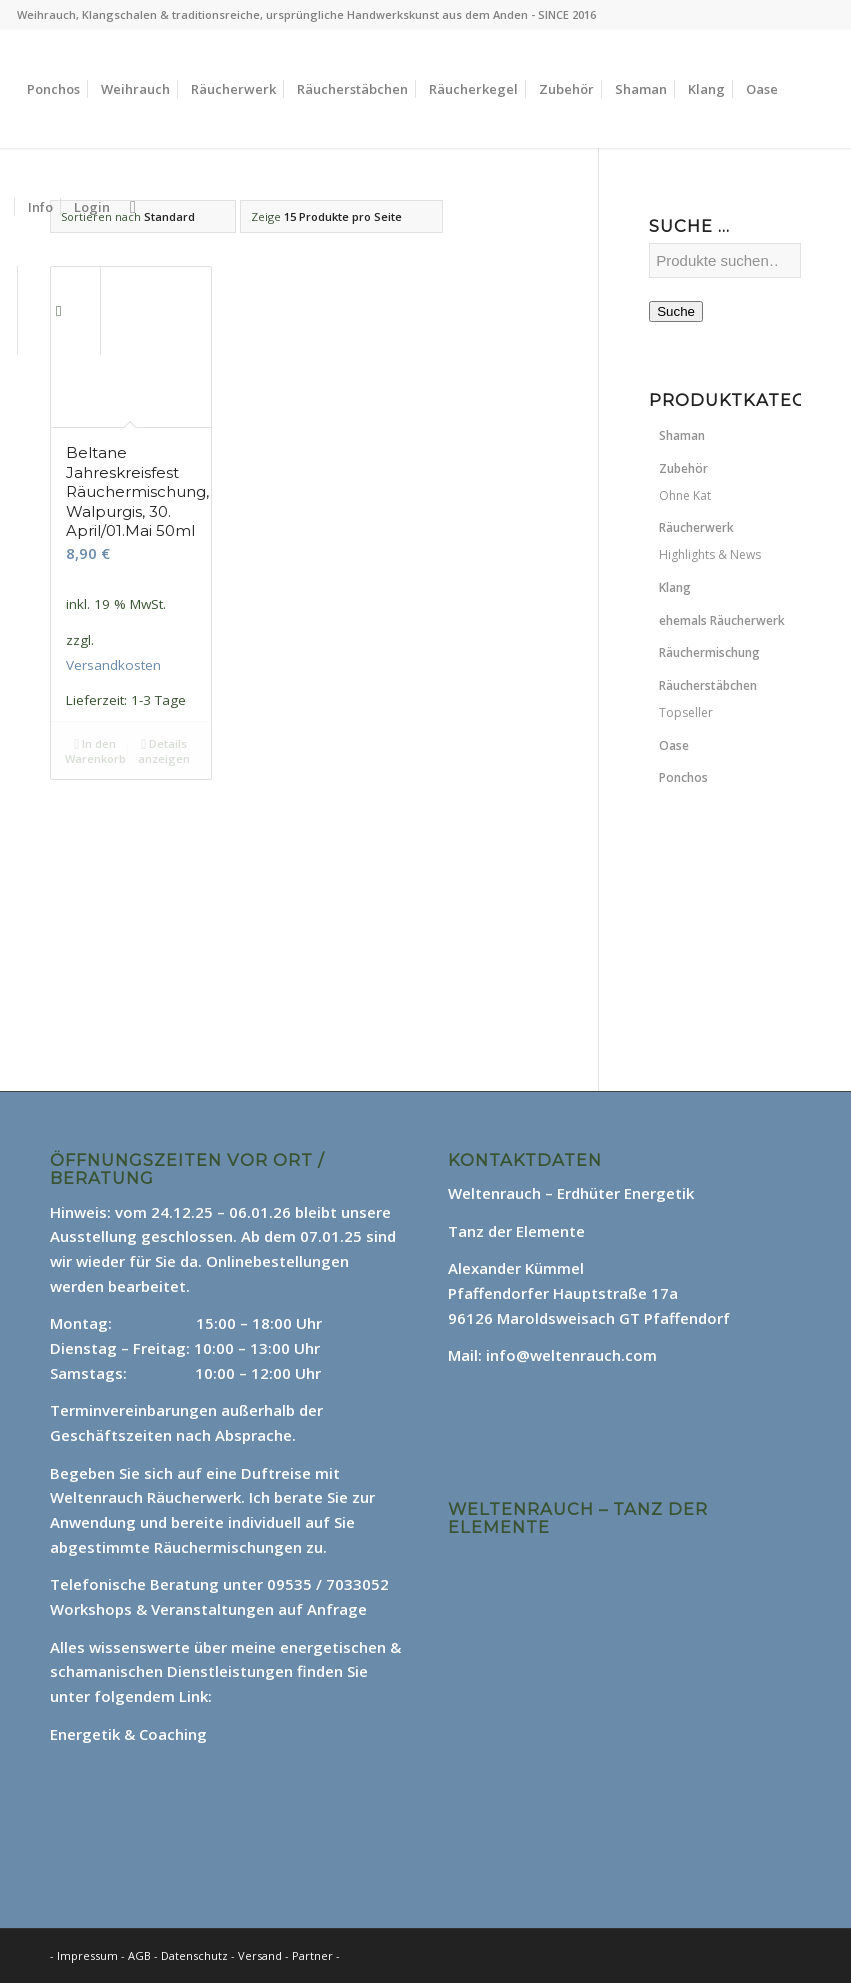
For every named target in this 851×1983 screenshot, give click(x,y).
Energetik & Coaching (128, 1734)
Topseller (686, 712)
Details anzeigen (164, 750)
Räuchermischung (709, 652)
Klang (675, 587)
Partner (312, 1955)
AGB (141, 1955)
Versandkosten (113, 665)
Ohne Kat (685, 495)
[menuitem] (53, 89)
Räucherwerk (696, 527)
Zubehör (683, 468)
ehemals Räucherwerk (722, 620)
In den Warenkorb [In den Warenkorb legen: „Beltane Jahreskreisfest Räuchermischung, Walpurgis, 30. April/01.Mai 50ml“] (95, 750)
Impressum (87, 1955)
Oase (674, 745)
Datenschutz (196, 1955)
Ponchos (683, 777)
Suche (676, 311)
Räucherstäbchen (708, 685)
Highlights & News (710, 554)
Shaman (682, 435)
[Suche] (133, 207)
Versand (261, 1955)
